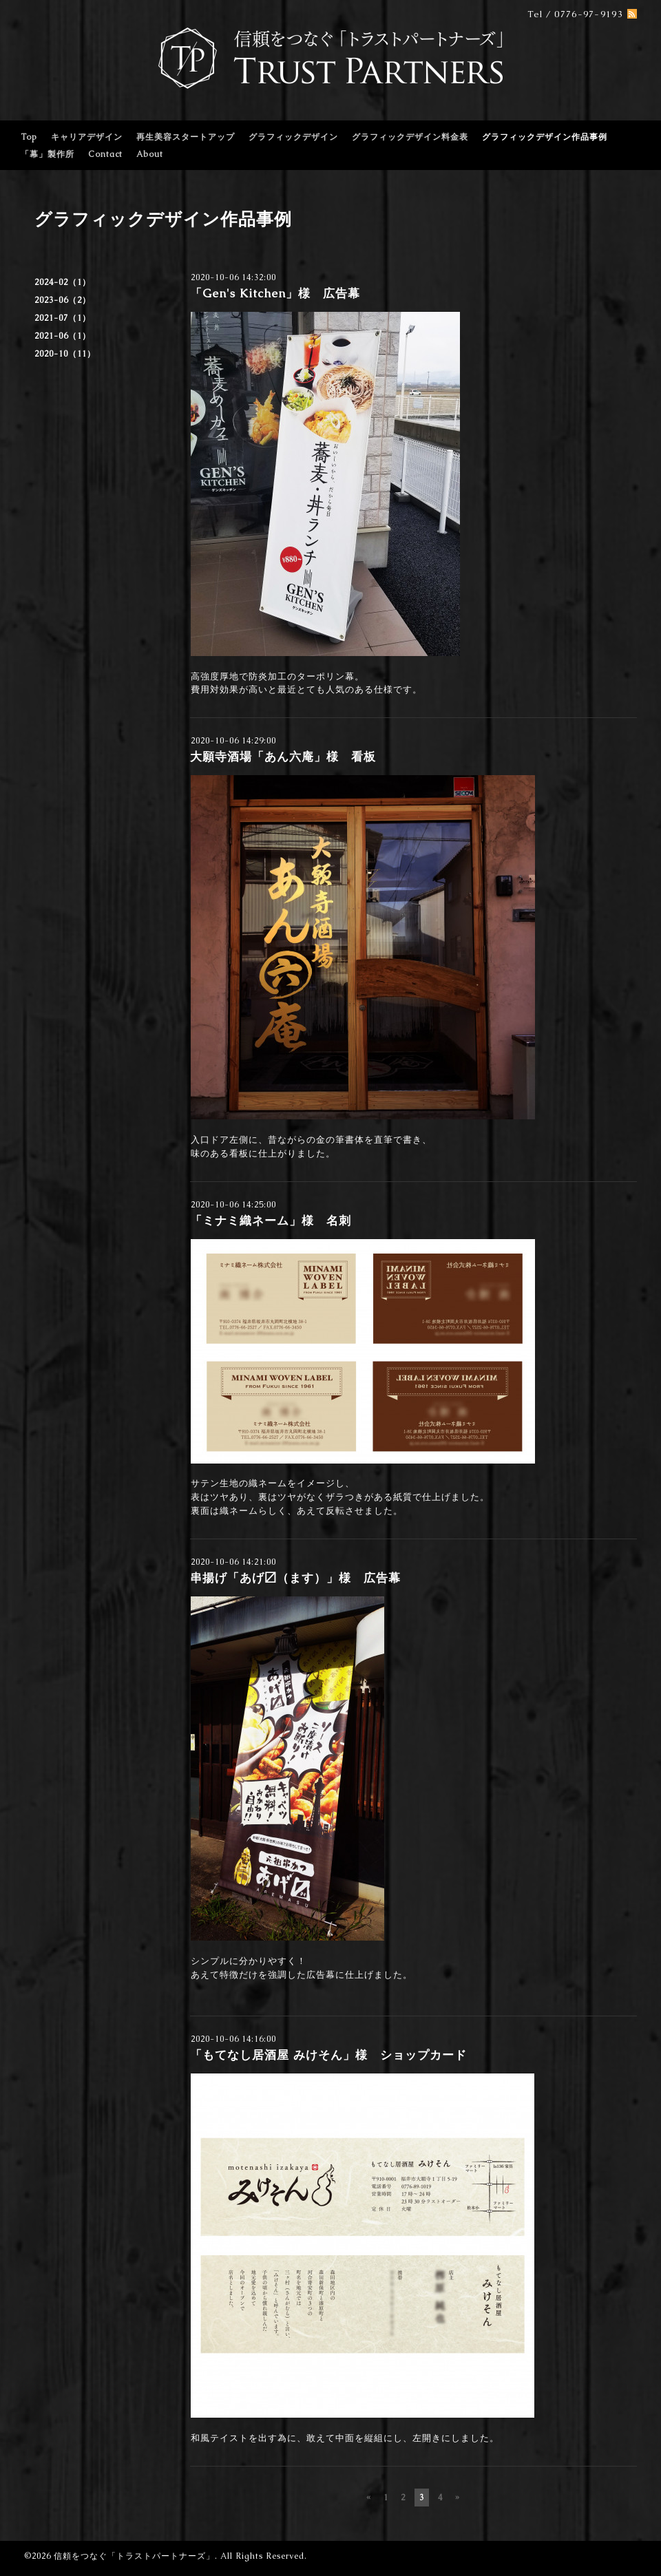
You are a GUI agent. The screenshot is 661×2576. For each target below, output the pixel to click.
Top (29, 136)
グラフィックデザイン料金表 (410, 136)
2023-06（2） (62, 300)
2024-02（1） (62, 282)
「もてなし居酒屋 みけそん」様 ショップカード (328, 2054)
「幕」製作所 (47, 154)
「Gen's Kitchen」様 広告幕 (275, 293)
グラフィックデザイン (293, 136)
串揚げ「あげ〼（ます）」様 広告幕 (295, 1577)
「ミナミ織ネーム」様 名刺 (270, 1220)
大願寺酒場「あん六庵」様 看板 (283, 756)
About (149, 154)
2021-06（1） (62, 335)
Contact (105, 154)
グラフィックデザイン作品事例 (544, 136)
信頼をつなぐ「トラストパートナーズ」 (134, 2556)
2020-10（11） (65, 353)
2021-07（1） (62, 318)
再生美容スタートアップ (185, 136)
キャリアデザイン (87, 136)
